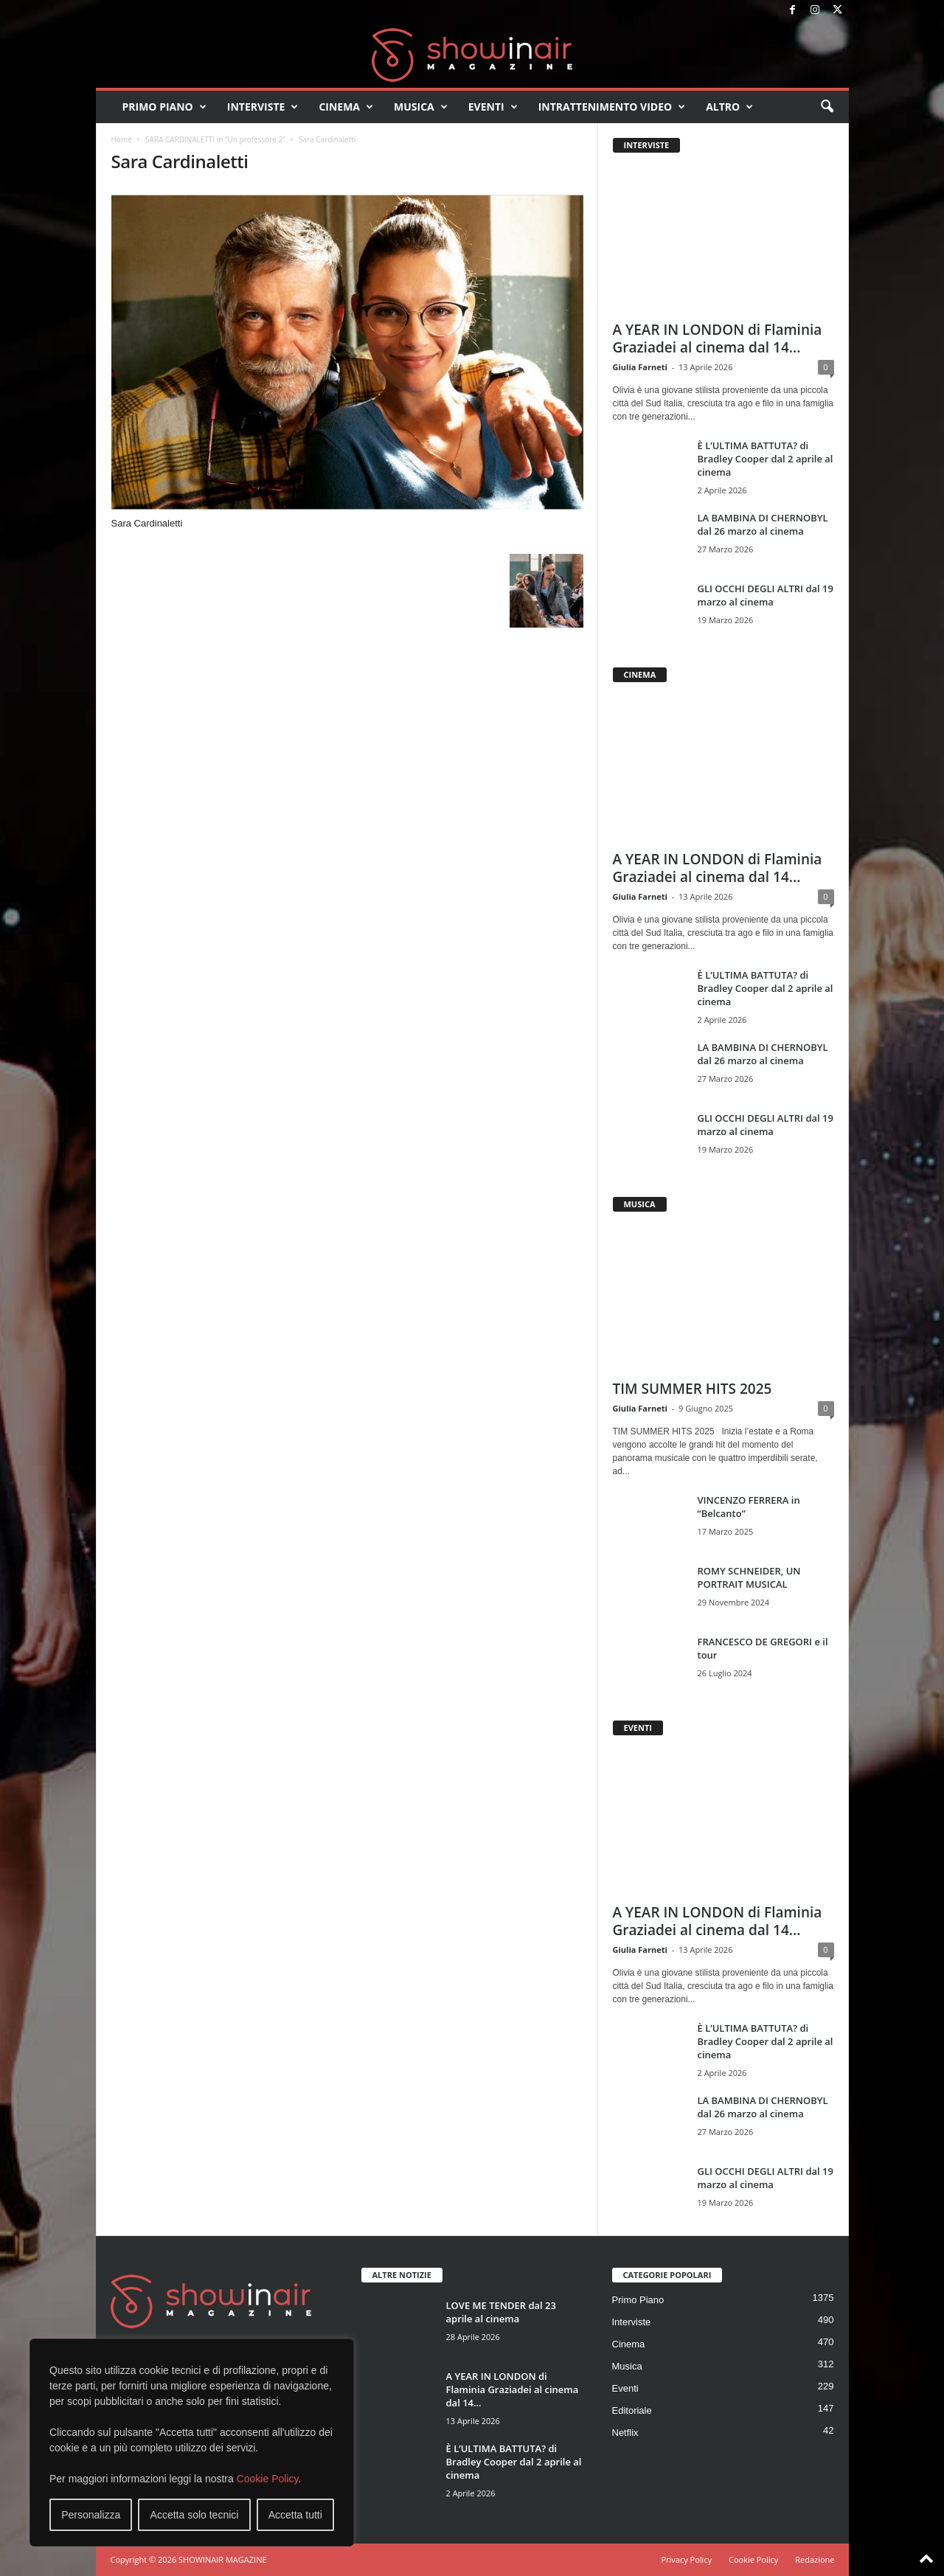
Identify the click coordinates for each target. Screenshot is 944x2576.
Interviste (263, 107)
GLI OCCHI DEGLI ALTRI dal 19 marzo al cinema (765, 595)
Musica (421, 107)
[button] (827, 107)
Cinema (346, 107)
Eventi (493, 107)
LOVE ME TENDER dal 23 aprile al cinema (501, 2312)
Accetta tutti (295, 2515)
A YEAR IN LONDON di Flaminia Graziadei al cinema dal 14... (717, 338)
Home (121, 139)
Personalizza (90, 2515)
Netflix (625, 2432)
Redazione (814, 2559)
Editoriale (632, 2410)
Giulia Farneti (640, 366)
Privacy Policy (686, 2559)
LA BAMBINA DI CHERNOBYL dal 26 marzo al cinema (763, 524)
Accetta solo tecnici (194, 2515)
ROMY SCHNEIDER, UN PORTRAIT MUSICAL (749, 1577)
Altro (729, 107)
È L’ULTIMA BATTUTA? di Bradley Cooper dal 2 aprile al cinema (765, 459)
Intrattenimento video (612, 107)
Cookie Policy (268, 2479)
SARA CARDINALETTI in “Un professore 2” (215, 139)
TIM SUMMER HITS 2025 (692, 1388)
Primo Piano (164, 107)
